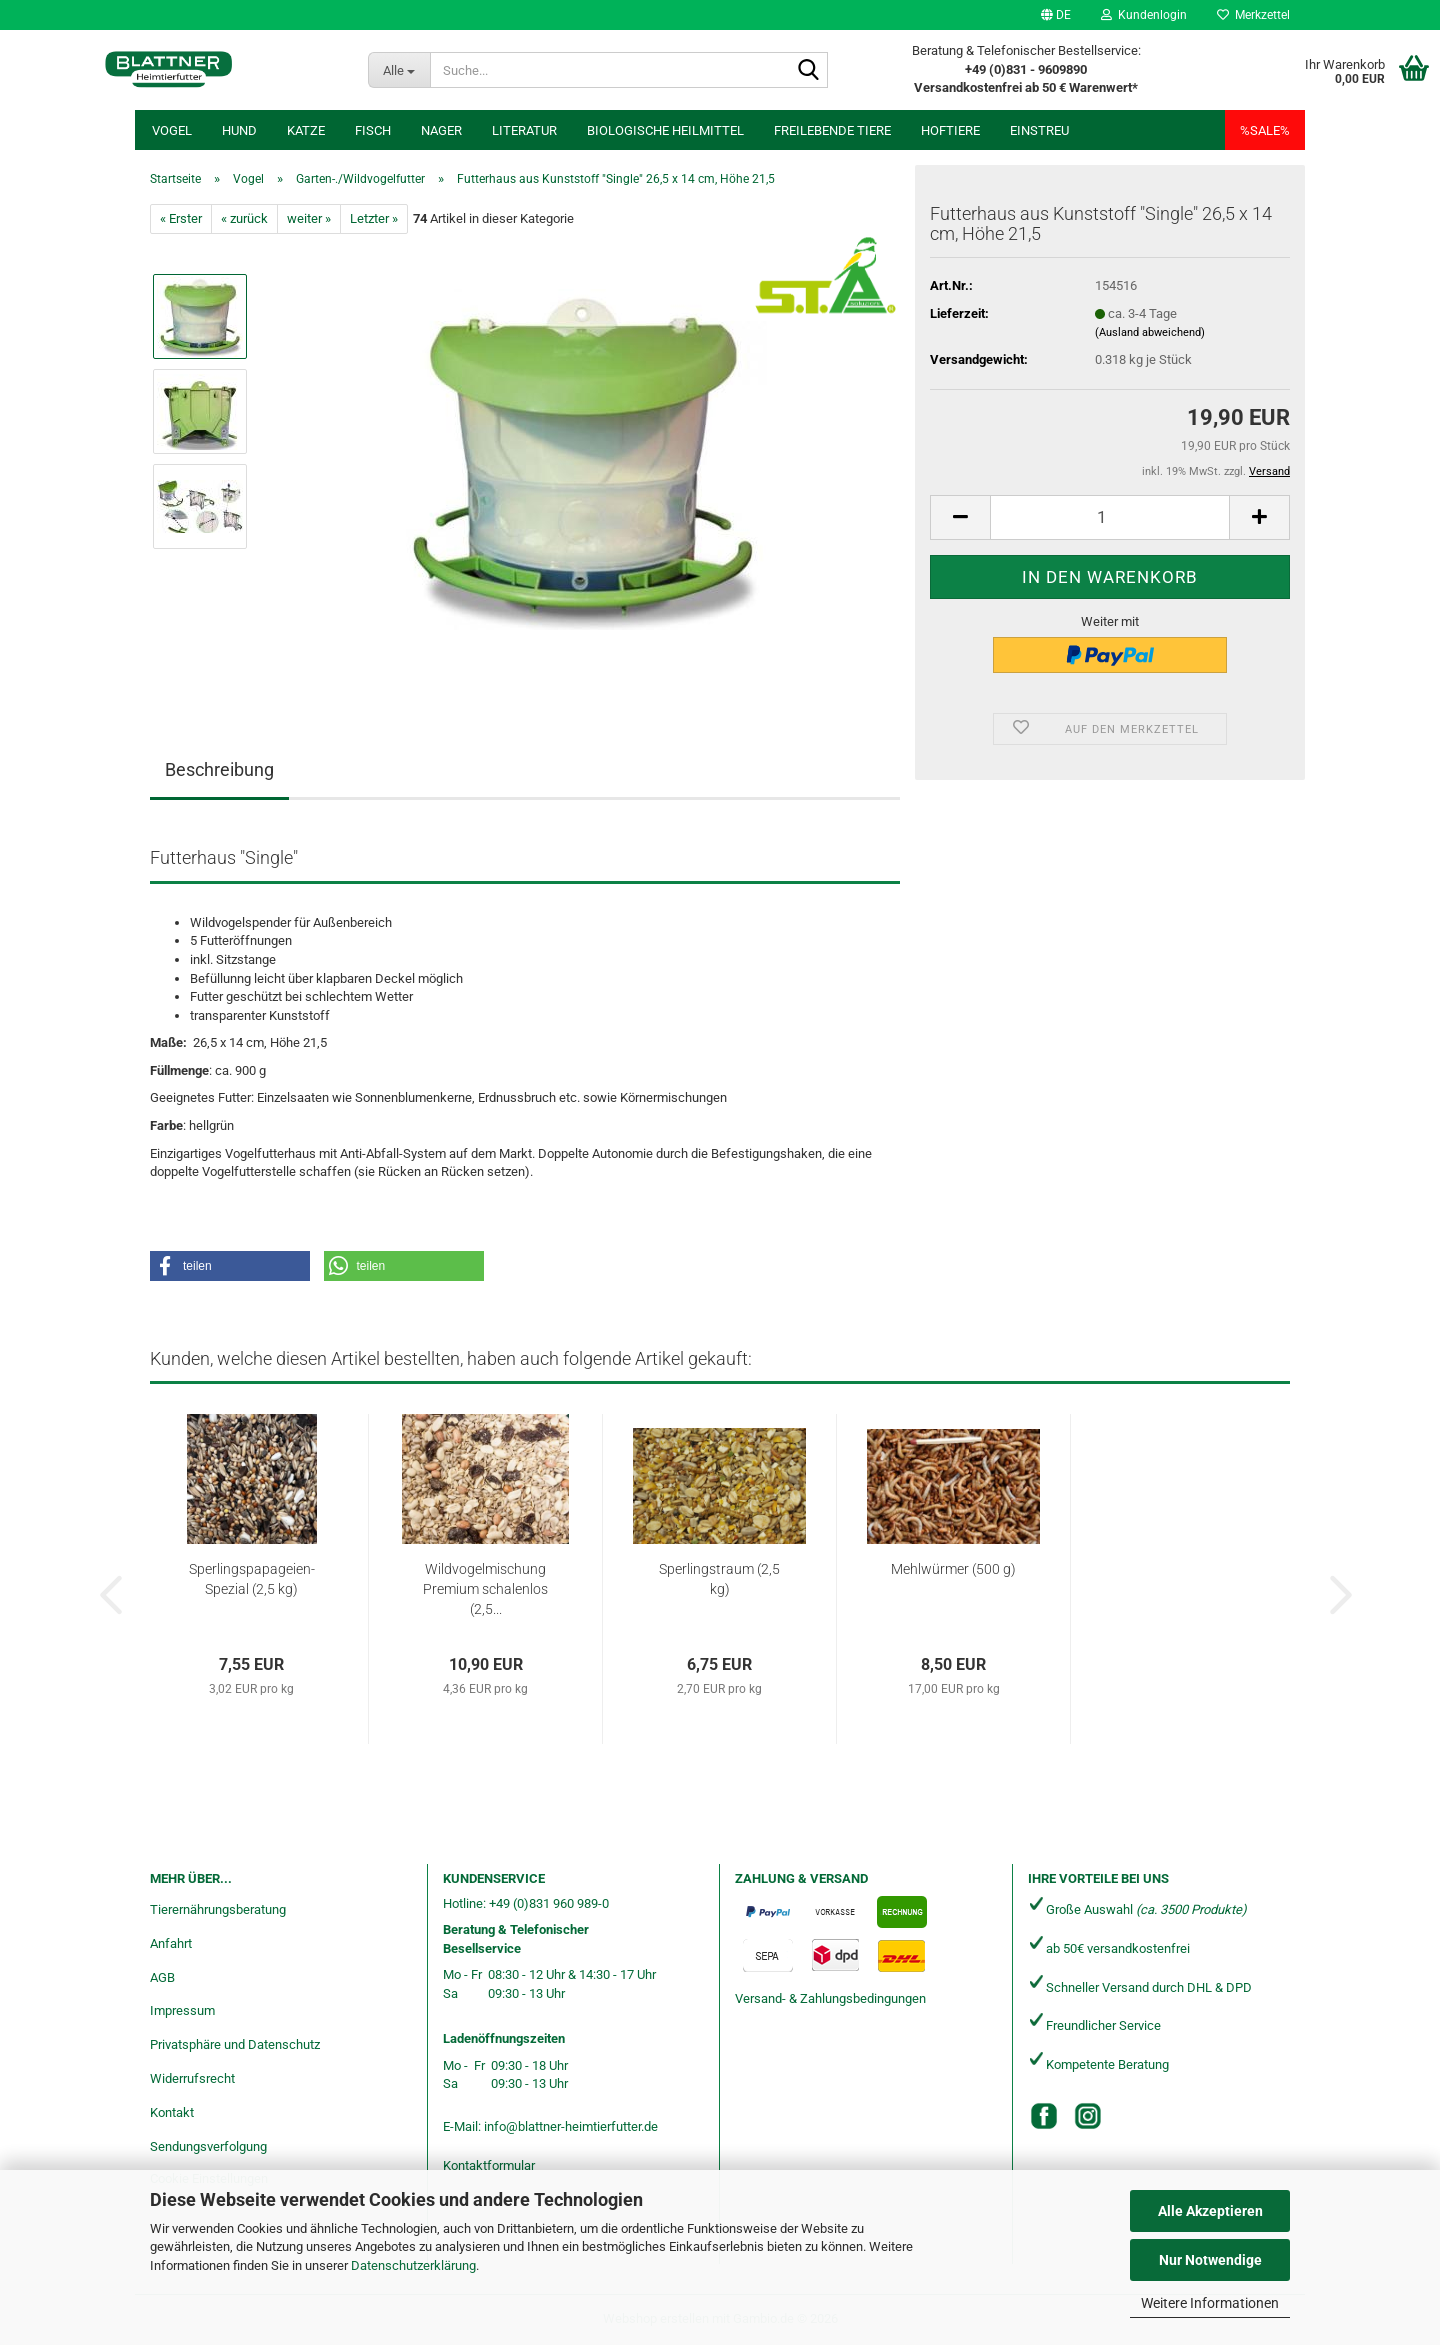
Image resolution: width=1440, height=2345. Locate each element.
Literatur (524, 130)
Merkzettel (1253, 15)
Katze (306, 130)
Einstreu (1039, 130)
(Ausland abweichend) (1150, 332)
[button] (1056, 15)
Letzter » (374, 218)
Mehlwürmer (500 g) (953, 1569)
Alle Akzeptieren (1210, 2211)
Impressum (182, 2010)
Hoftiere (950, 130)
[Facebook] (1044, 2116)
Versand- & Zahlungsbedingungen (830, 1998)
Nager (441, 130)
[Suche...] (399, 70)
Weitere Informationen (1210, 2303)
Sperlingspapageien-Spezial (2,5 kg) (252, 1579)
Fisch (373, 130)
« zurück (244, 218)
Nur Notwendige (1210, 2260)
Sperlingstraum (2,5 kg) (719, 1579)
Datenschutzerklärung (413, 2265)
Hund (239, 130)
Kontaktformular (489, 2165)
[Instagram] (1088, 2116)
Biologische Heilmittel (665, 130)
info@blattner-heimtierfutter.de (571, 2126)
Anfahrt (171, 1943)
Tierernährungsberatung (218, 1909)
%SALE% (1265, 130)
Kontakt (172, 2112)
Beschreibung (219, 769)
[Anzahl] (1110, 517)
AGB (162, 1977)
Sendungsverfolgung (208, 2146)
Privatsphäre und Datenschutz (235, 2044)
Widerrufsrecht (192, 2078)
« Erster (181, 218)
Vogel (172, 130)
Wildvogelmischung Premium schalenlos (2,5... (485, 1589)
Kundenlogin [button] (1144, 15)
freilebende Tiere (832, 130)
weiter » (309, 218)
